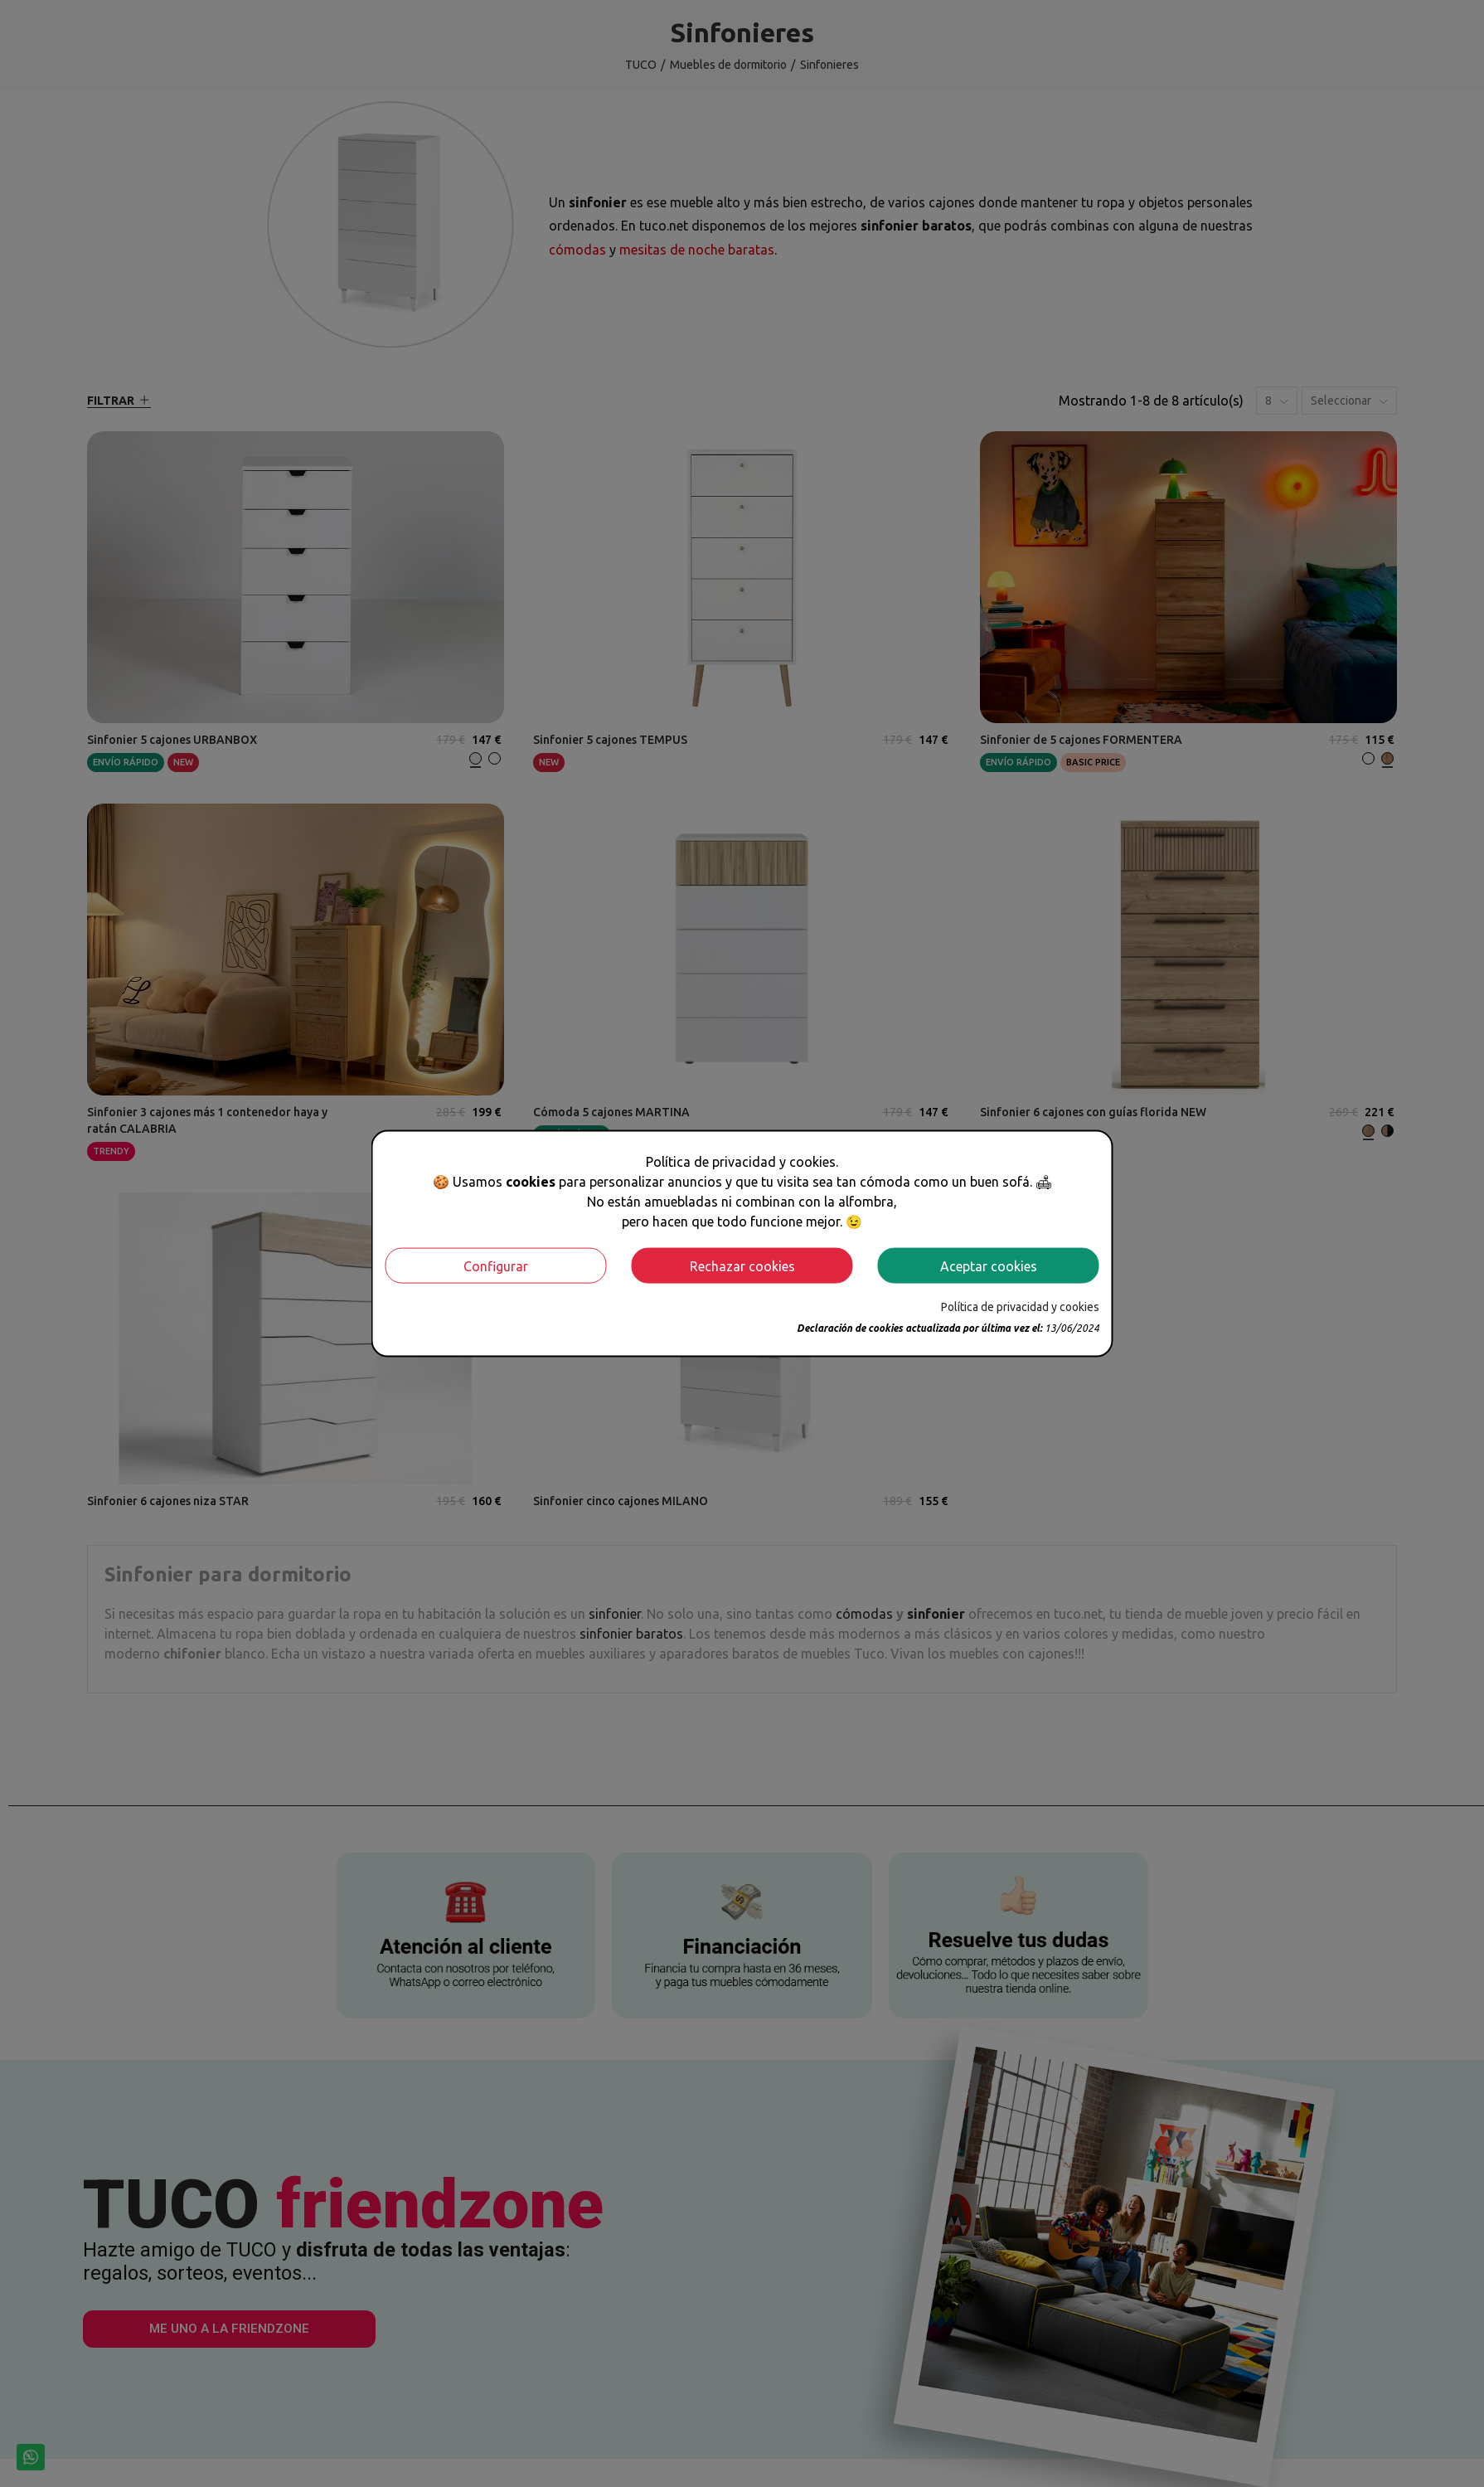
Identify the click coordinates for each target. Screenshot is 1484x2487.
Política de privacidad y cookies (1020, 1307)
